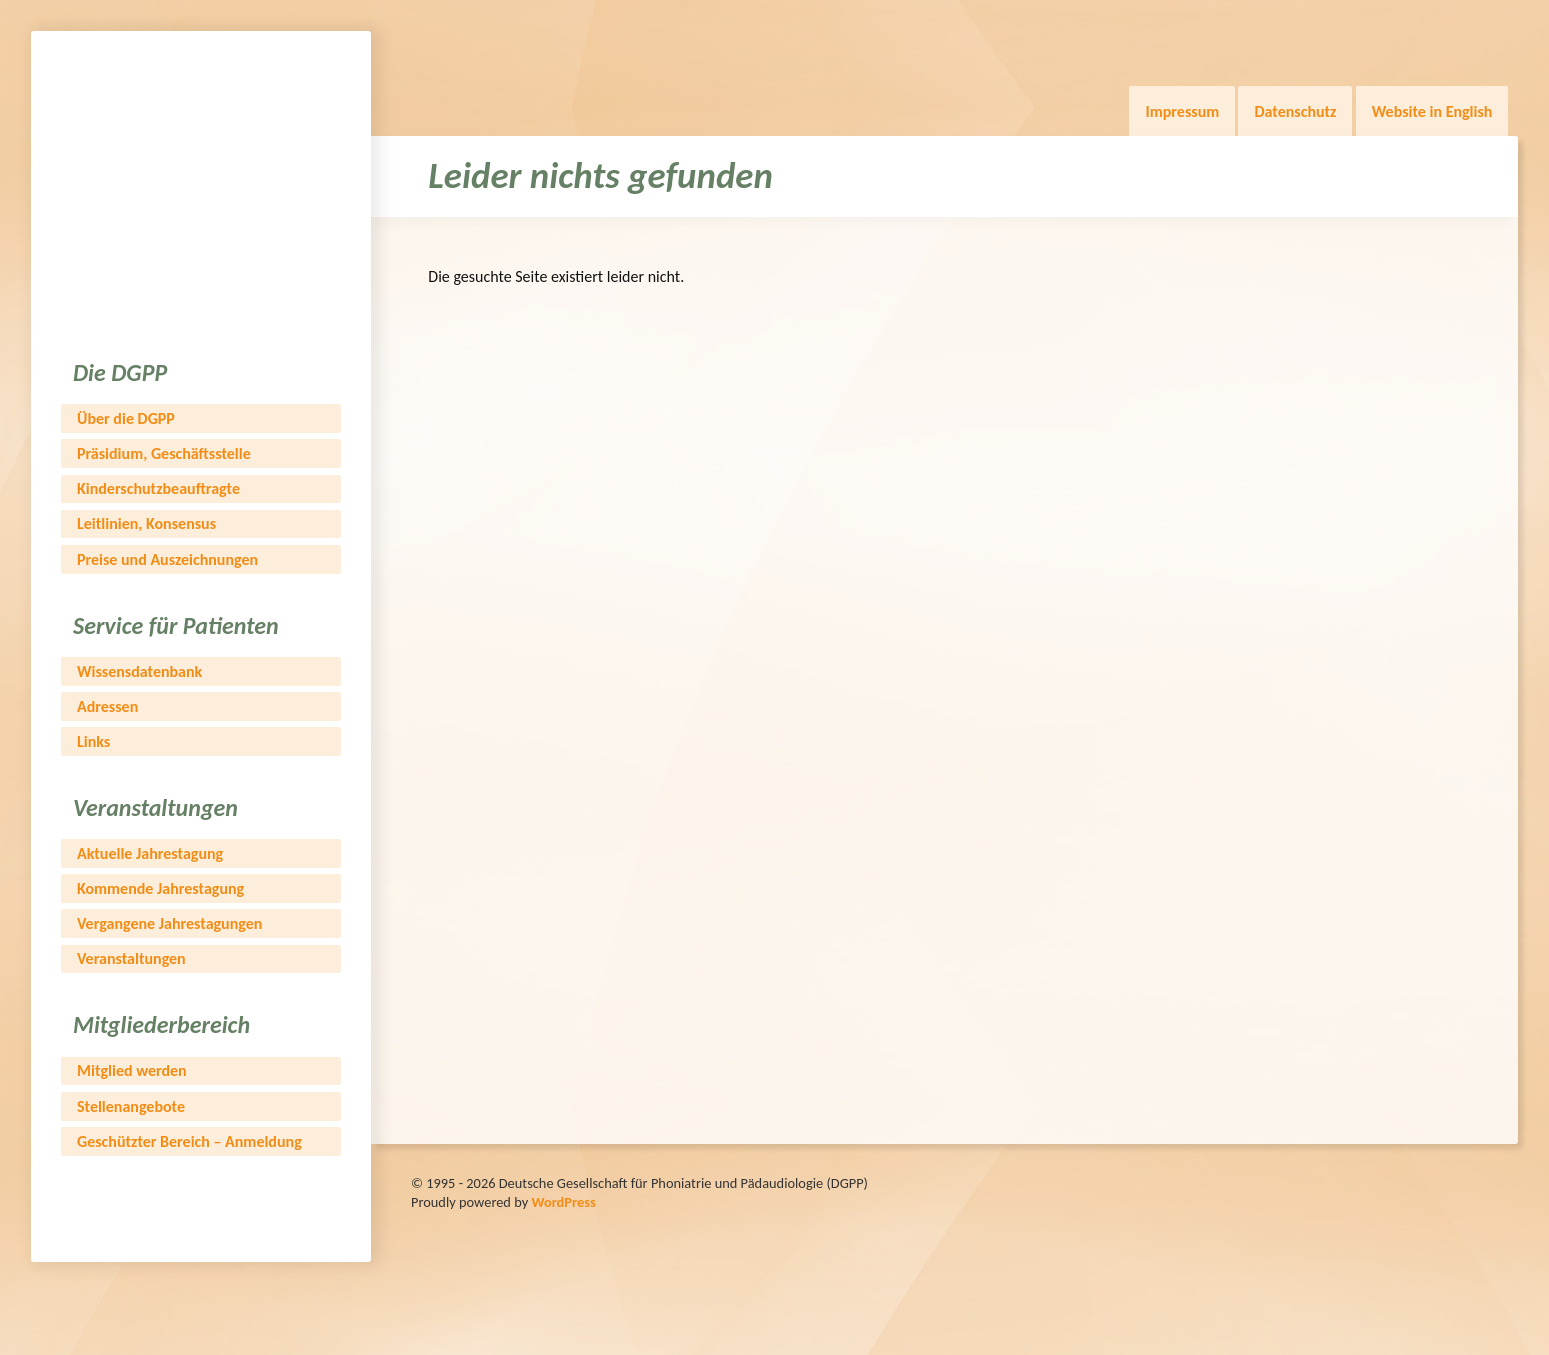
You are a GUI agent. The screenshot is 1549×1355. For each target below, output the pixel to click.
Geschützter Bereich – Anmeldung (189, 1141)
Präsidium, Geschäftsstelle (164, 453)
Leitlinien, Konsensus (146, 523)
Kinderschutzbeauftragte (158, 488)
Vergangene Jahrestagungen (169, 923)
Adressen (107, 706)
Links (93, 741)
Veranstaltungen (131, 958)
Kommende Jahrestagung (160, 888)
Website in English (1432, 111)
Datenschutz (1295, 111)
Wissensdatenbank (139, 671)
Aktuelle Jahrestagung (150, 853)
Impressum (1182, 111)
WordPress (563, 1202)
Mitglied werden (132, 1070)
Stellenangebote (131, 1106)
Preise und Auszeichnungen (167, 559)
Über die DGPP (126, 418)
